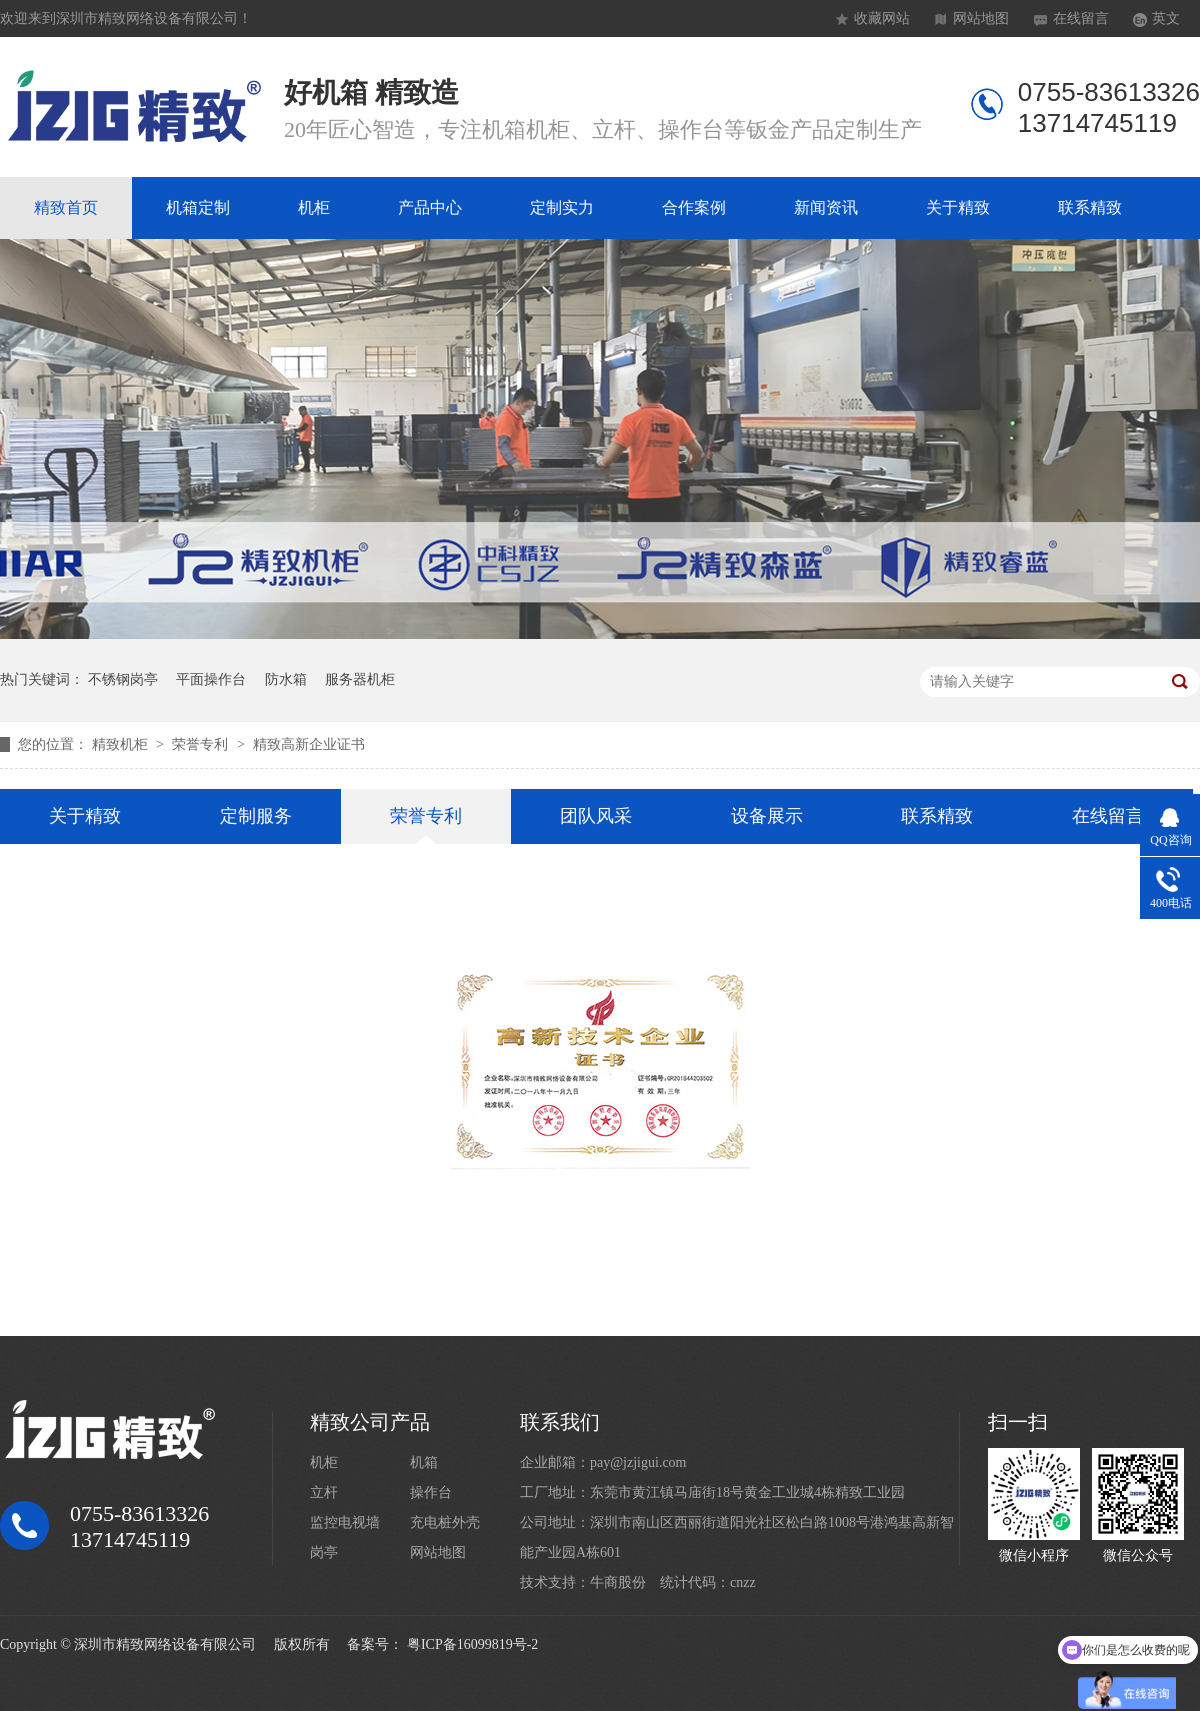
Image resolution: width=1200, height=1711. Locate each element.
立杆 (324, 1492)
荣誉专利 (202, 744)
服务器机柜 (360, 679)
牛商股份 (618, 1582)
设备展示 (767, 816)
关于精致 (958, 207)
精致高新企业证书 (309, 744)
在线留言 (1081, 18)
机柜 (314, 207)
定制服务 (256, 816)
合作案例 (694, 207)
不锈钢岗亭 (123, 679)
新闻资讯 (826, 207)
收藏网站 (882, 18)
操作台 (431, 1492)
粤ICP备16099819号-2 (472, 1644)
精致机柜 (122, 744)
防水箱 (286, 679)
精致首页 (66, 207)
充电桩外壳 (445, 1522)
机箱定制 (198, 207)
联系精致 (1090, 207)
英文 (1166, 18)
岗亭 (324, 1552)
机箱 (424, 1462)
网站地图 (981, 18)
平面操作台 (211, 679)
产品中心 (430, 207)
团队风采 (596, 816)
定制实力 (562, 207)
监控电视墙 (345, 1522)
